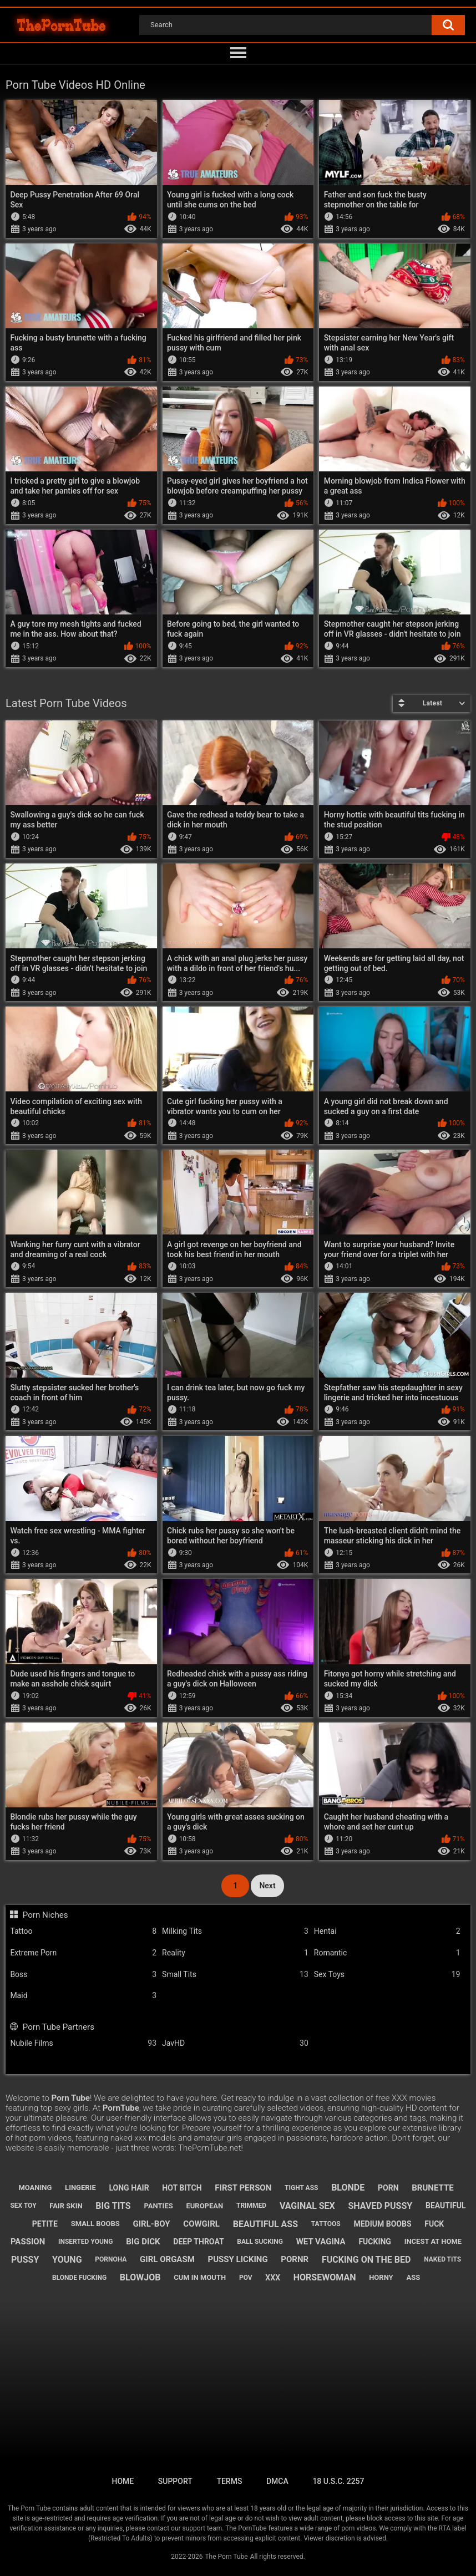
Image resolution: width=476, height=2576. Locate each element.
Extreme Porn (83, 1953)
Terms (229, 2481)
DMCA (277, 2481)
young (67, 2259)
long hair (129, 2187)
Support (175, 2481)
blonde (347, 2187)
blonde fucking (79, 2278)
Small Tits (235, 1974)
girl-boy (151, 2224)
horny (381, 2277)
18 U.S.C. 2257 (338, 2481)
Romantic (387, 1953)
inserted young (85, 2241)
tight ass (301, 2188)
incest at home (433, 2241)
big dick (143, 2242)
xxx (272, 2277)
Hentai (387, 1931)
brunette (432, 2188)
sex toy (23, 2205)
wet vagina (321, 2242)
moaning (35, 2187)
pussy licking (238, 2259)
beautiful (446, 2205)
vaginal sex (307, 2206)
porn (388, 2187)
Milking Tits (235, 1931)
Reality (235, 1953)
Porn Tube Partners (58, 2027)
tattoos (326, 2224)
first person (243, 2188)
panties (158, 2206)
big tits (112, 2206)
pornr (294, 2259)
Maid (83, 1995)
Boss (83, 1974)
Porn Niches (45, 1915)
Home (123, 2481)
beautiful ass (265, 2224)
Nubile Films (83, 2043)
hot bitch (181, 2187)
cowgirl (201, 2224)
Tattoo (83, 1931)
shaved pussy (380, 2206)
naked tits (442, 2259)
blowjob (140, 2277)
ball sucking (260, 2241)
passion (28, 2242)
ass (413, 2277)
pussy (25, 2259)
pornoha (110, 2259)
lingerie (80, 2187)
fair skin (65, 2206)
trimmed (251, 2205)
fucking (374, 2241)
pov (245, 2278)
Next (267, 1885)
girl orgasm (167, 2259)
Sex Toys (387, 1974)
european (204, 2206)
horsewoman (324, 2277)
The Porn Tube (226, 2556)
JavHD (235, 2043)
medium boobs (382, 2223)
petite (45, 2223)
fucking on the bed (366, 2259)
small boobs (95, 2223)
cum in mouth (200, 2277)
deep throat (198, 2241)
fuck (434, 2223)
